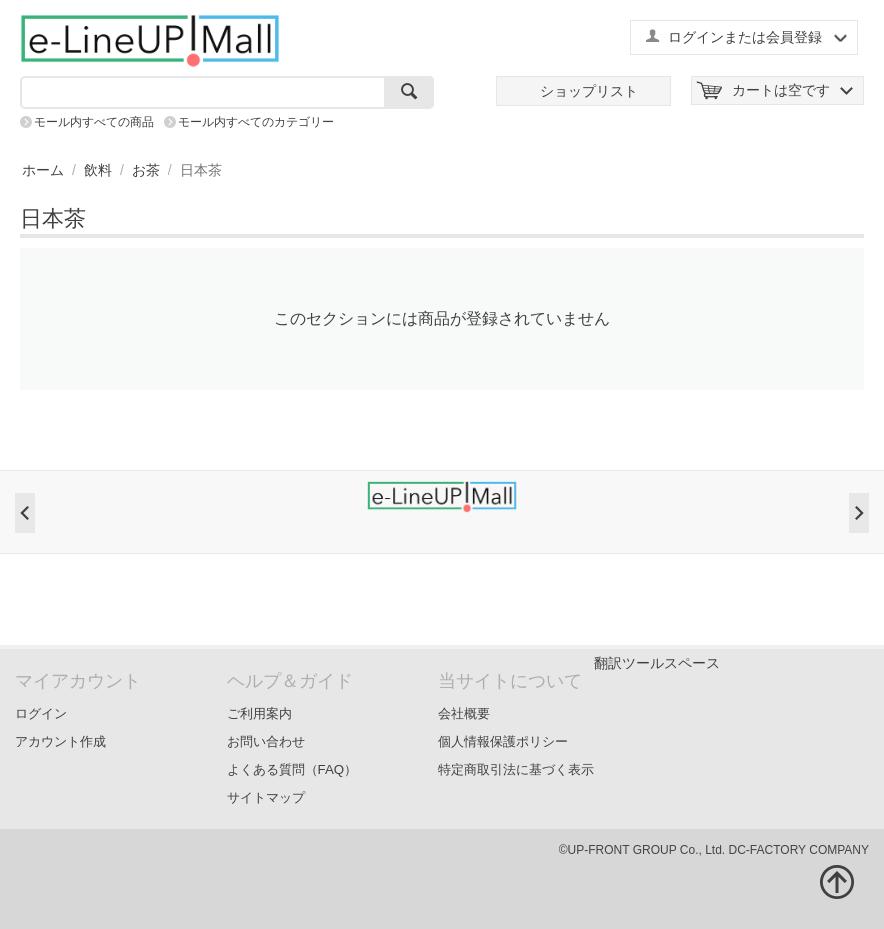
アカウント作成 (60, 741)
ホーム (43, 170)
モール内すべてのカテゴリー (256, 122)
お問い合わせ (266, 741)
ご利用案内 (259, 713)
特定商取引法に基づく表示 (516, 769)
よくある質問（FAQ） (292, 769)
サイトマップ (266, 797)
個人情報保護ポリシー (503, 741)
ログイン (41, 713)
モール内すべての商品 (94, 122)
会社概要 (464, 713)
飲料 (98, 170)
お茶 (146, 170)
